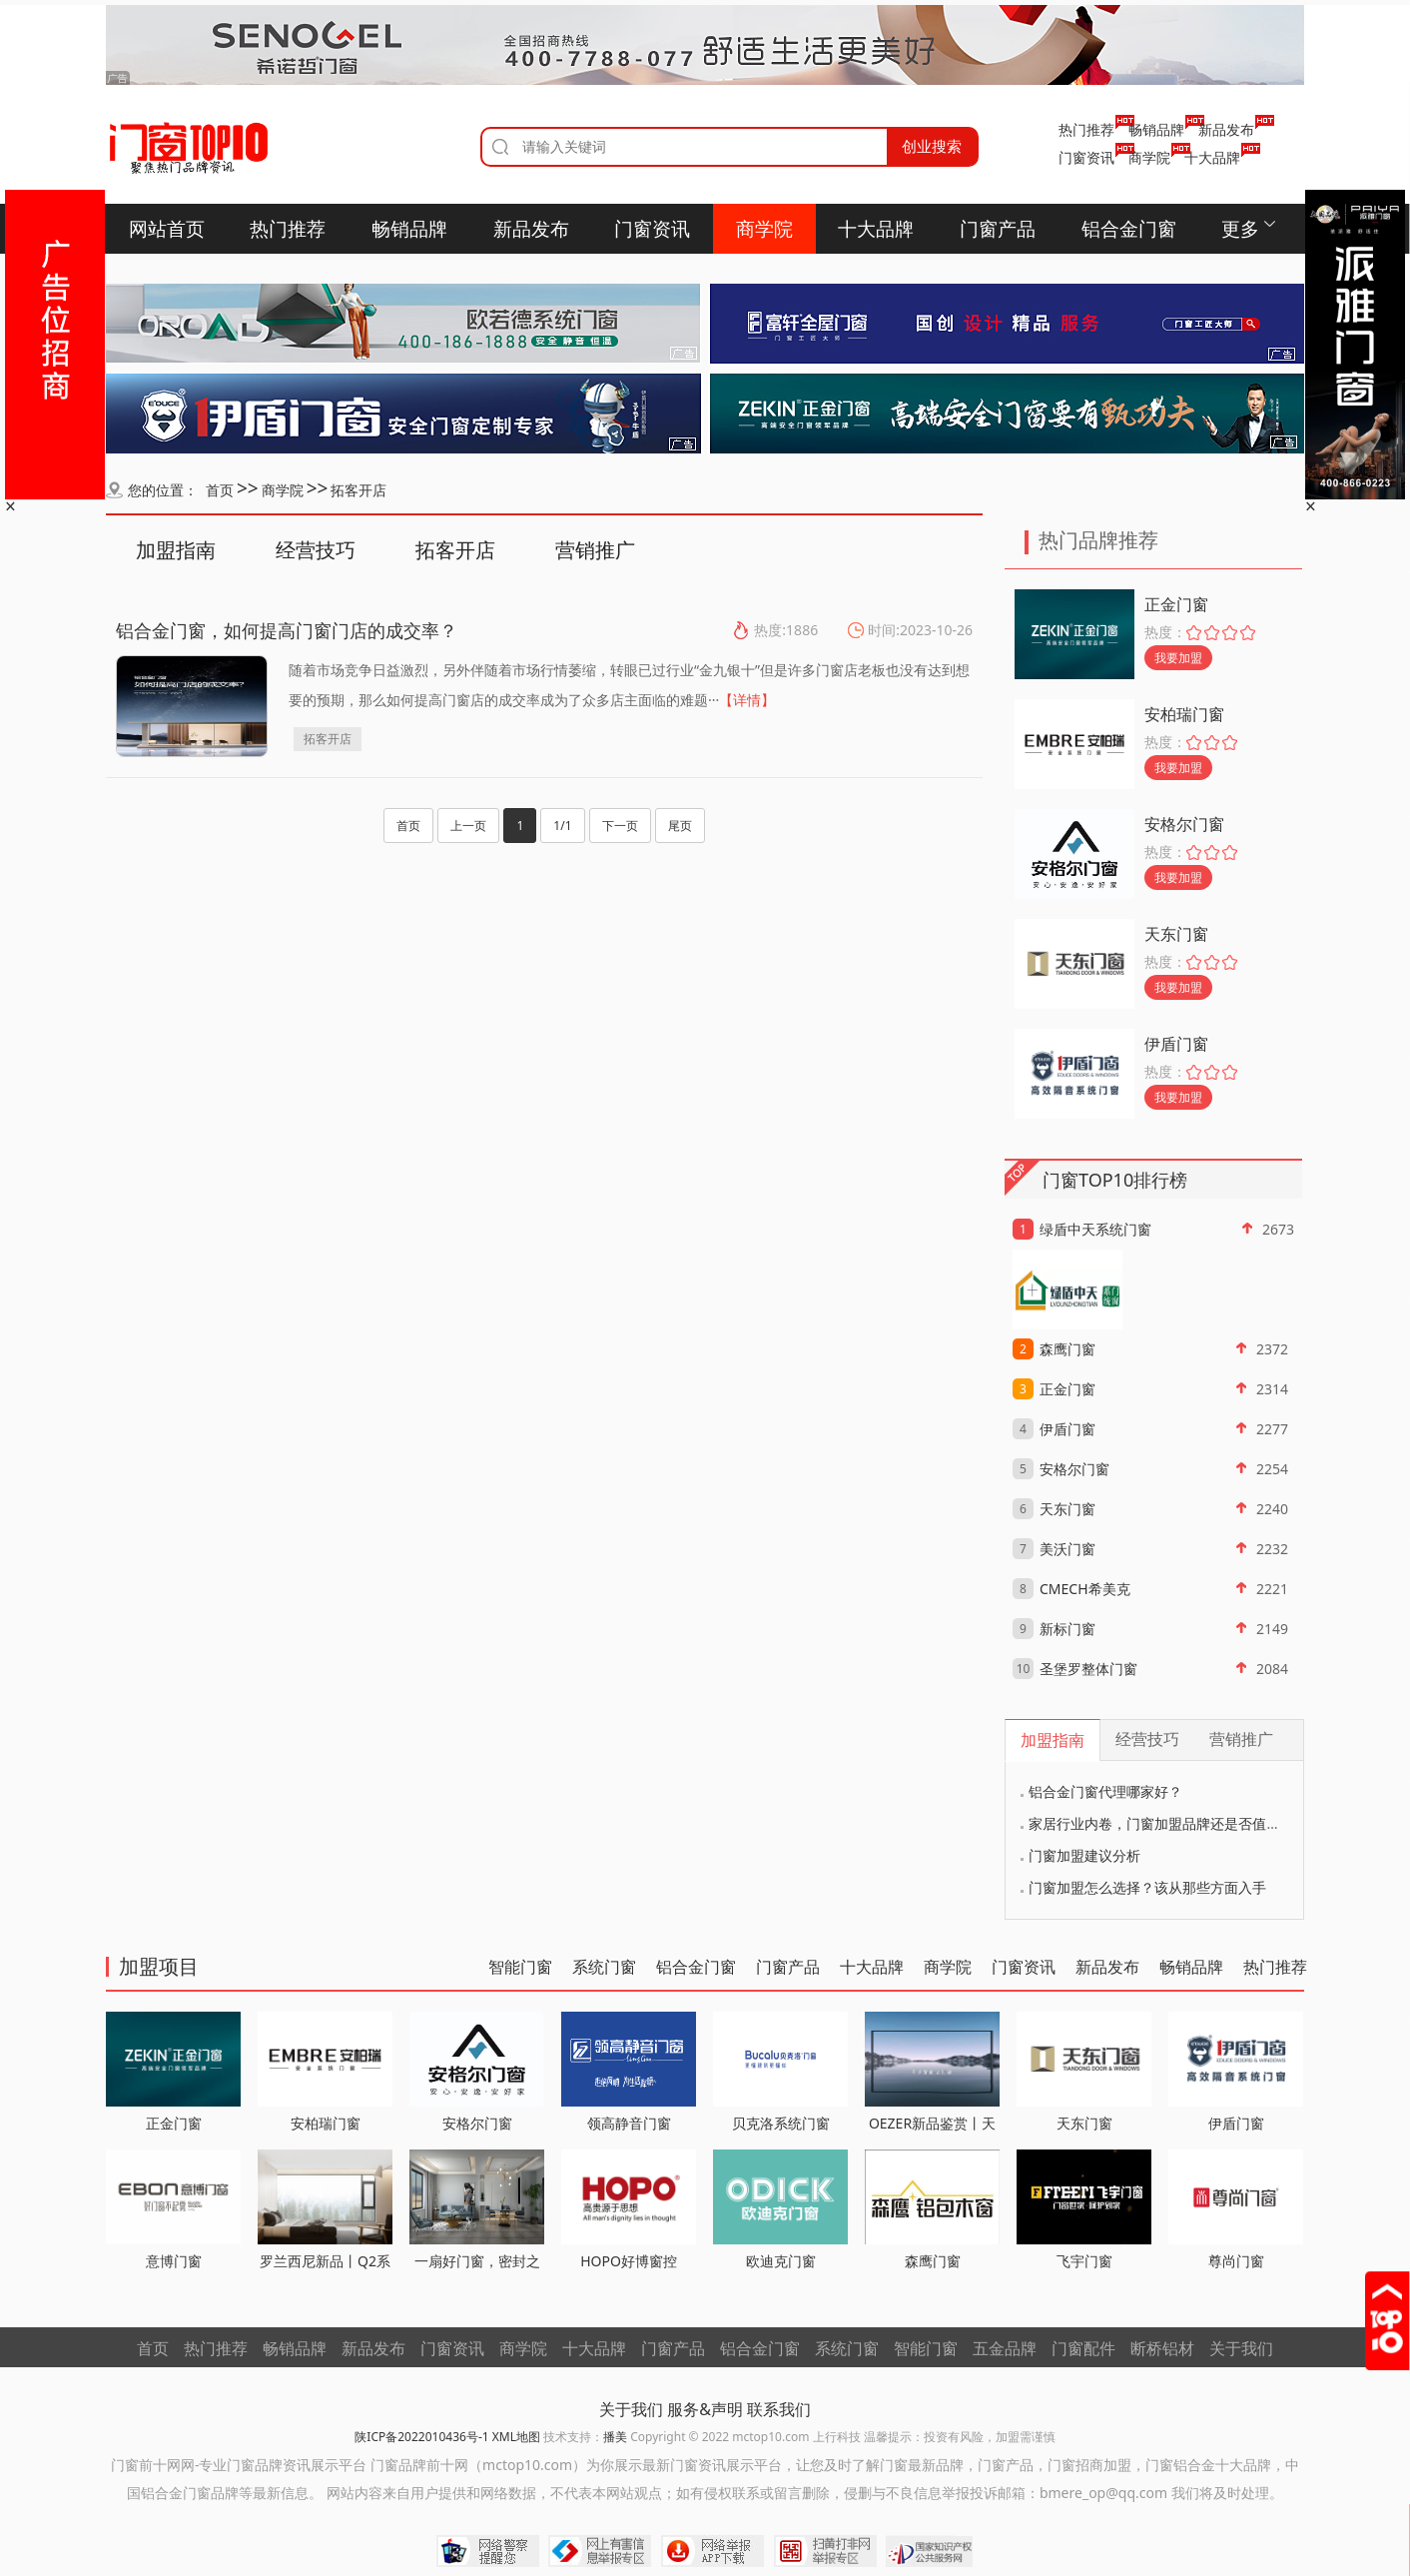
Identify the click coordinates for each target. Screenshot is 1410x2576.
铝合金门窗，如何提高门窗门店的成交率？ (286, 630)
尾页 (680, 825)
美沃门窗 (1067, 1548)
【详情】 (747, 699)
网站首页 (167, 229)
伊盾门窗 (1176, 1044)
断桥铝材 (1162, 2348)
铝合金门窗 (1128, 229)
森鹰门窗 (1067, 1348)
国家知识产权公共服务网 (930, 2551)
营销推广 (595, 549)
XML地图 (516, 2436)
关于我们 (1241, 2348)
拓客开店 (358, 489)
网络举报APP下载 (712, 2551)
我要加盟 (1178, 657)
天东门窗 (1176, 934)
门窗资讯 (1086, 157)
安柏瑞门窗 (1184, 714)
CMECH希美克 (1085, 1588)
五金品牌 (1005, 2348)
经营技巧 (315, 549)
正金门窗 (1176, 604)
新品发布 (1226, 129)
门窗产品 (998, 229)
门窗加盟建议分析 (1084, 1855)
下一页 (620, 825)
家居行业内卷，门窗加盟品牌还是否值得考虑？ (1175, 1823)
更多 (1240, 229)
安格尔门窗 (1184, 824)
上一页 (468, 825)
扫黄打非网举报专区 (825, 2551)
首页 (220, 489)
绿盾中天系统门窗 (1095, 1229)
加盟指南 (176, 549)
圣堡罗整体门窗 (1088, 1668)
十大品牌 (1212, 157)
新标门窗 (1067, 1628)
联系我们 (779, 2409)
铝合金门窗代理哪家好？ (1105, 1791)
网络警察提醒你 (487, 2551)
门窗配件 (1083, 2348)
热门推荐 (1086, 129)
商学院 (1149, 157)
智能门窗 (520, 1967)
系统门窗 (604, 1967)
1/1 (562, 825)
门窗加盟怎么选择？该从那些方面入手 (1147, 1887)
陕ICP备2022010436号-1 (421, 2436)
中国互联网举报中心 (599, 2551)
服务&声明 (705, 2409)
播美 (615, 2436)
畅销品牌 (1156, 129)
